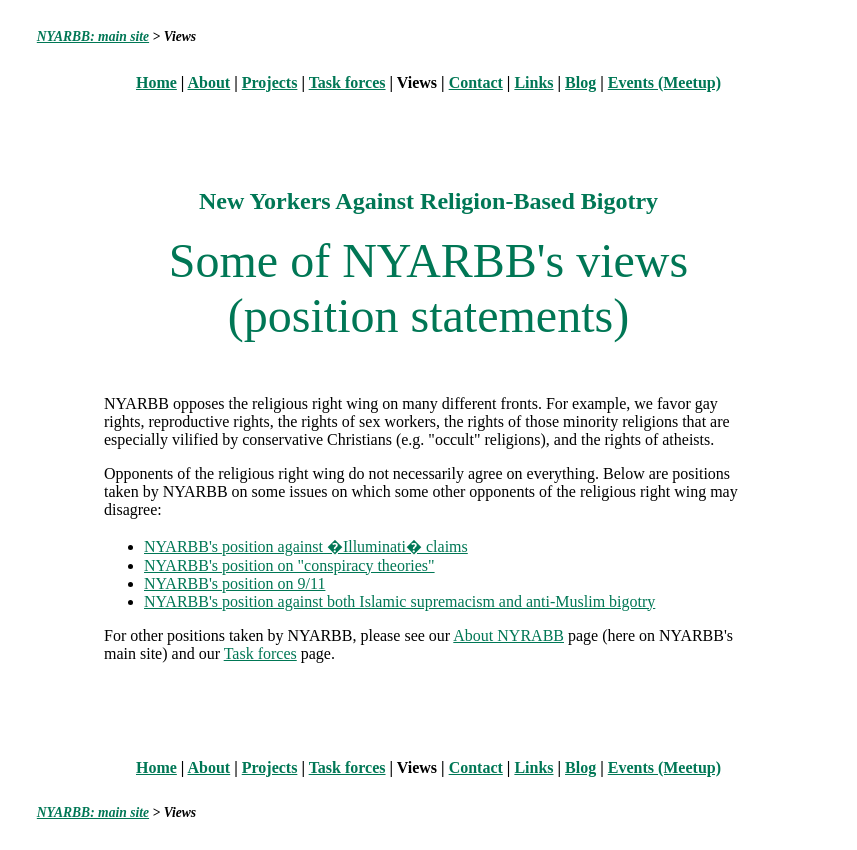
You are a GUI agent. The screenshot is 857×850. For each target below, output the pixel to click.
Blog (580, 82)
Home (156, 82)
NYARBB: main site (93, 36)
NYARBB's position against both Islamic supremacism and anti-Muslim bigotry (399, 601)
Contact (476, 82)
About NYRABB (508, 635)
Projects (270, 82)
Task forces (347, 82)
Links (533, 82)
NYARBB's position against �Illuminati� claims (306, 546)
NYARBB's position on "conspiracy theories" (289, 565)
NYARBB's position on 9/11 (234, 583)
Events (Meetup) (664, 82)
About (209, 82)
